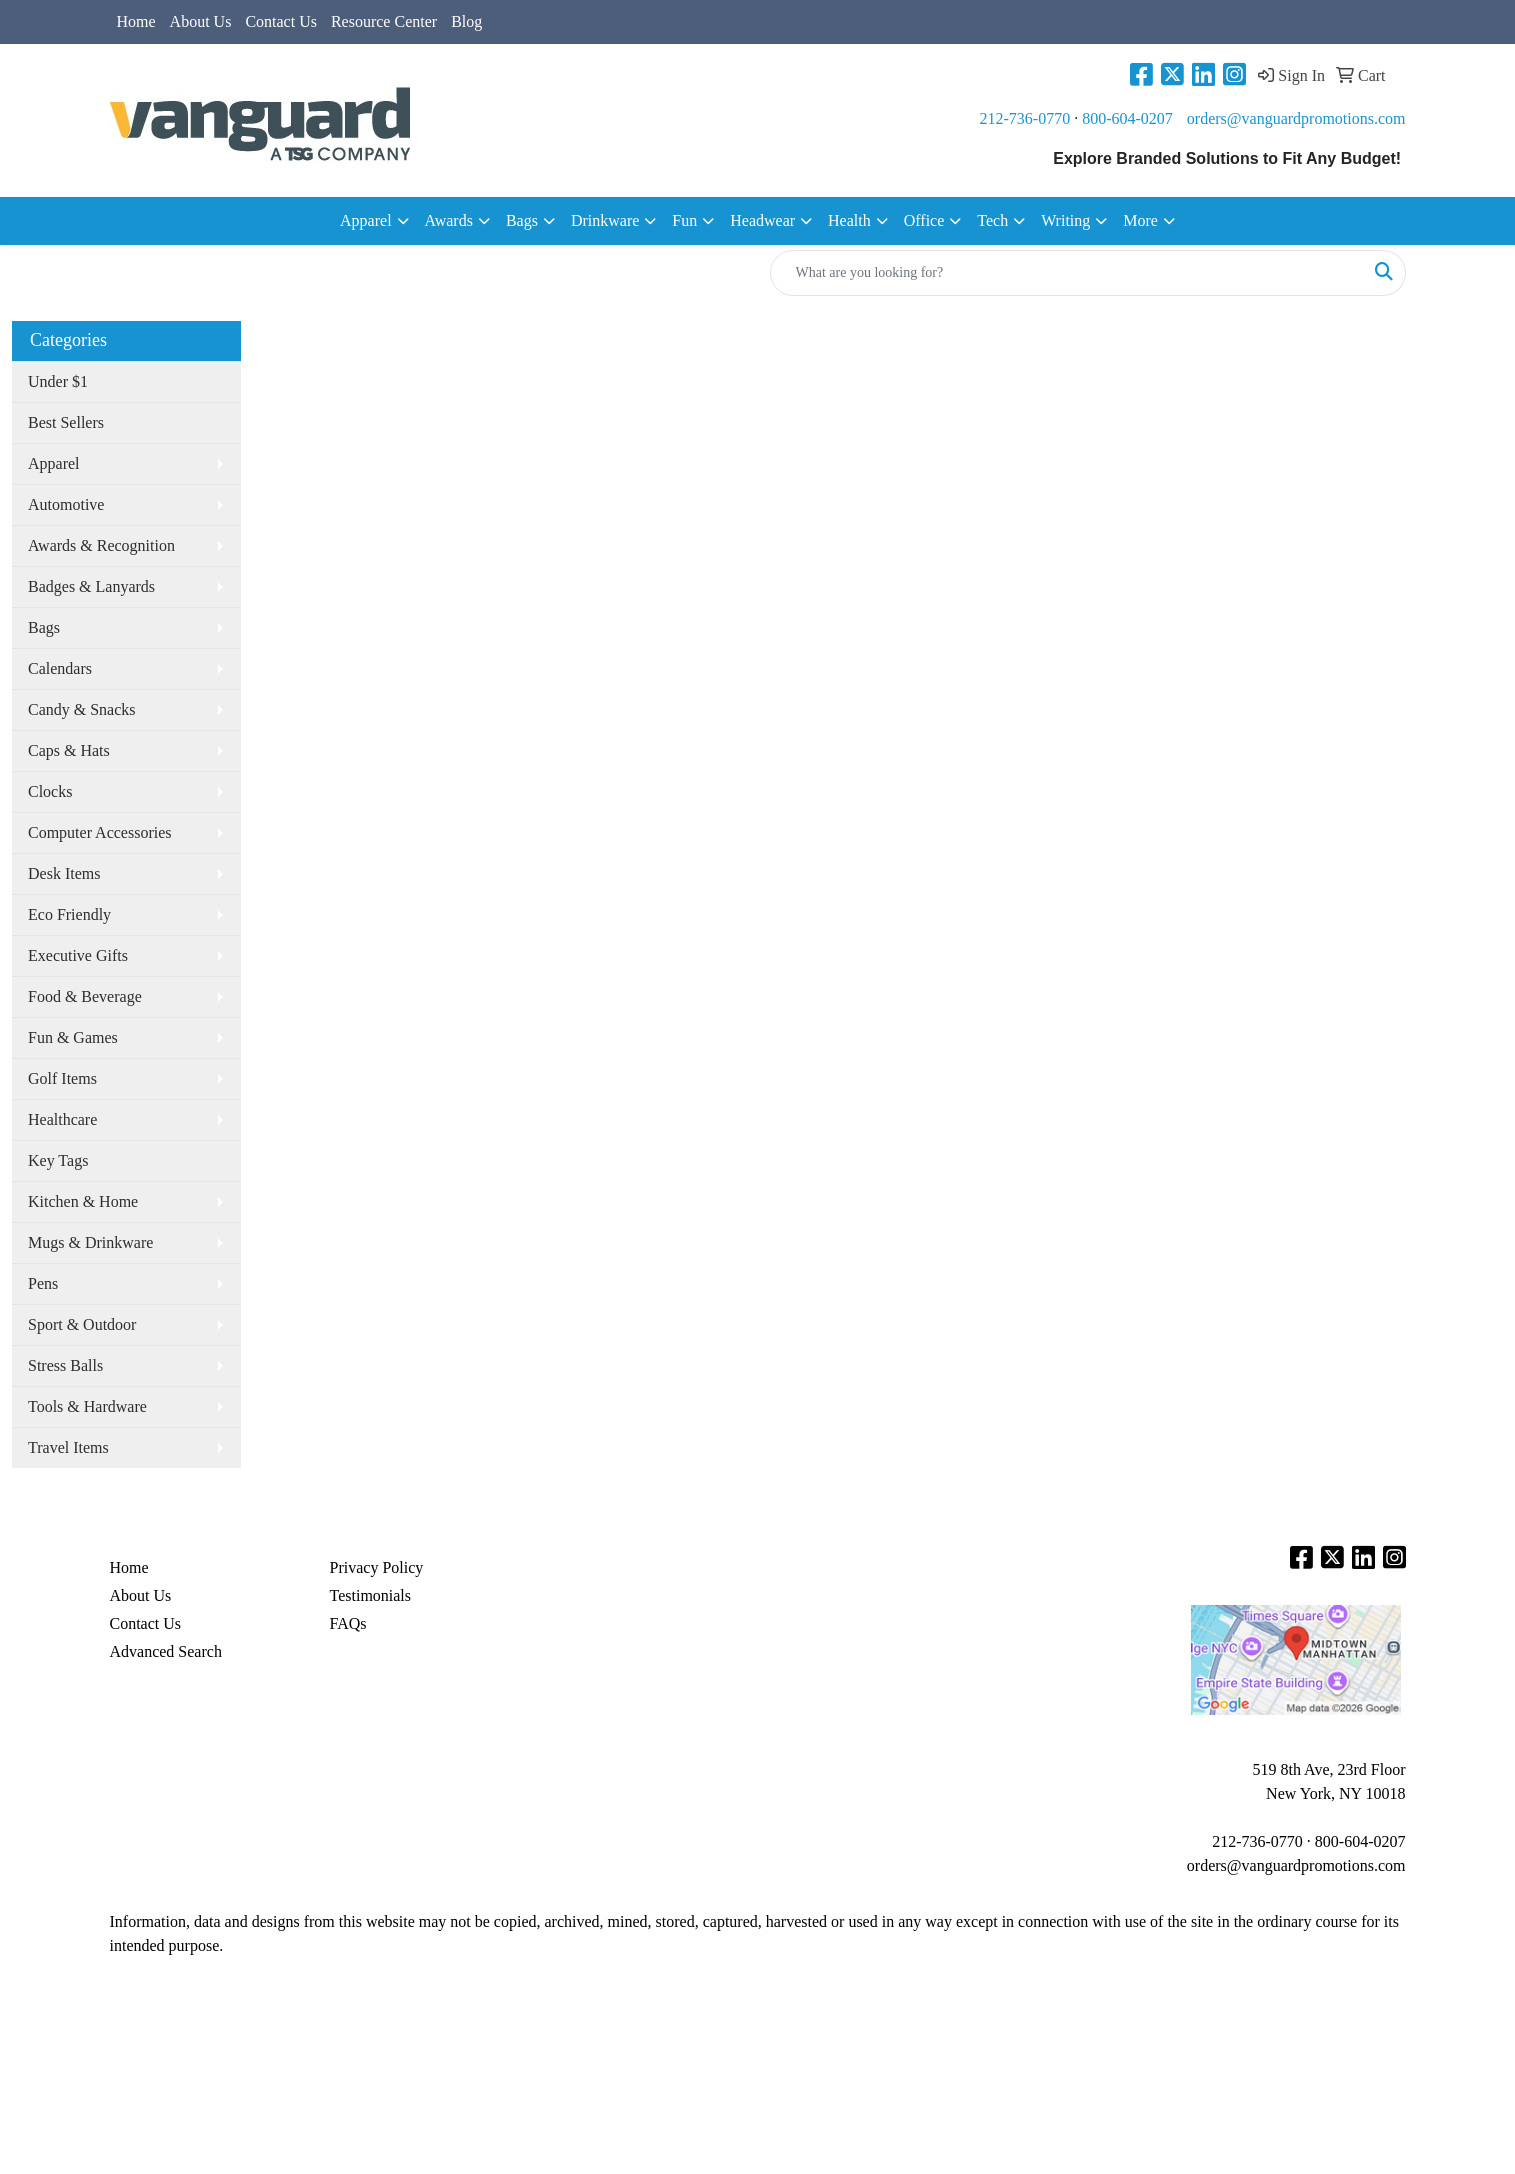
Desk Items (64, 873)
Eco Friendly (69, 914)
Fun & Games (73, 1037)
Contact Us (281, 21)
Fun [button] (684, 220)
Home (136, 21)
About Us (201, 21)
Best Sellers (66, 422)
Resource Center (384, 21)
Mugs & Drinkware (90, 1242)
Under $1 (58, 381)
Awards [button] (449, 220)
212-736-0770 (1025, 118)
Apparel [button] (366, 220)
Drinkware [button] (605, 220)
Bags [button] (522, 220)
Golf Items (62, 1078)
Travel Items (68, 1447)
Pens (43, 1283)
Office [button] (924, 220)
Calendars (60, 668)
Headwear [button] (762, 220)
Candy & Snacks (82, 709)
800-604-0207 (1127, 118)
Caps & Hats (69, 750)
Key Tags (58, 1160)
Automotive (66, 504)
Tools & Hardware (87, 1406)
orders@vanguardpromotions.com (1296, 118)
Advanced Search (166, 1651)
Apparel (54, 463)
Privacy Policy (377, 1567)
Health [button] (849, 220)
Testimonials (371, 1595)
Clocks (50, 791)
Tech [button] (992, 220)
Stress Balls (65, 1365)
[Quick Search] (1067, 273)
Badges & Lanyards (91, 586)
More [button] (1140, 220)
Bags (44, 627)
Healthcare (62, 1119)
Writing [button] (1065, 220)
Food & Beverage (85, 996)
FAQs (348, 1623)
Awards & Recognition (101, 545)
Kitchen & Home (83, 1201)
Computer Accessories (100, 832)
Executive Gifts (78, 955)
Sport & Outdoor (82, 1324)
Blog (466, 21)
